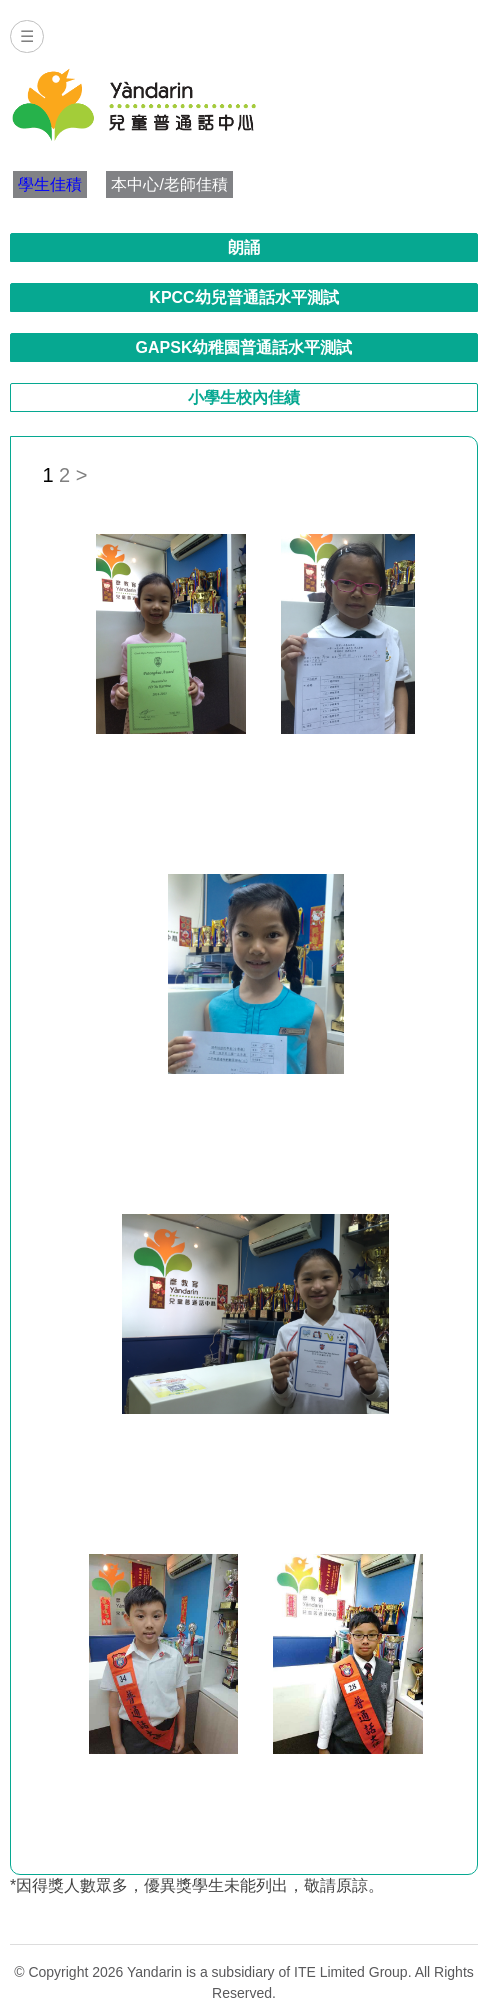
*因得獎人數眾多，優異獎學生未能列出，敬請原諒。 (197, 1885)
